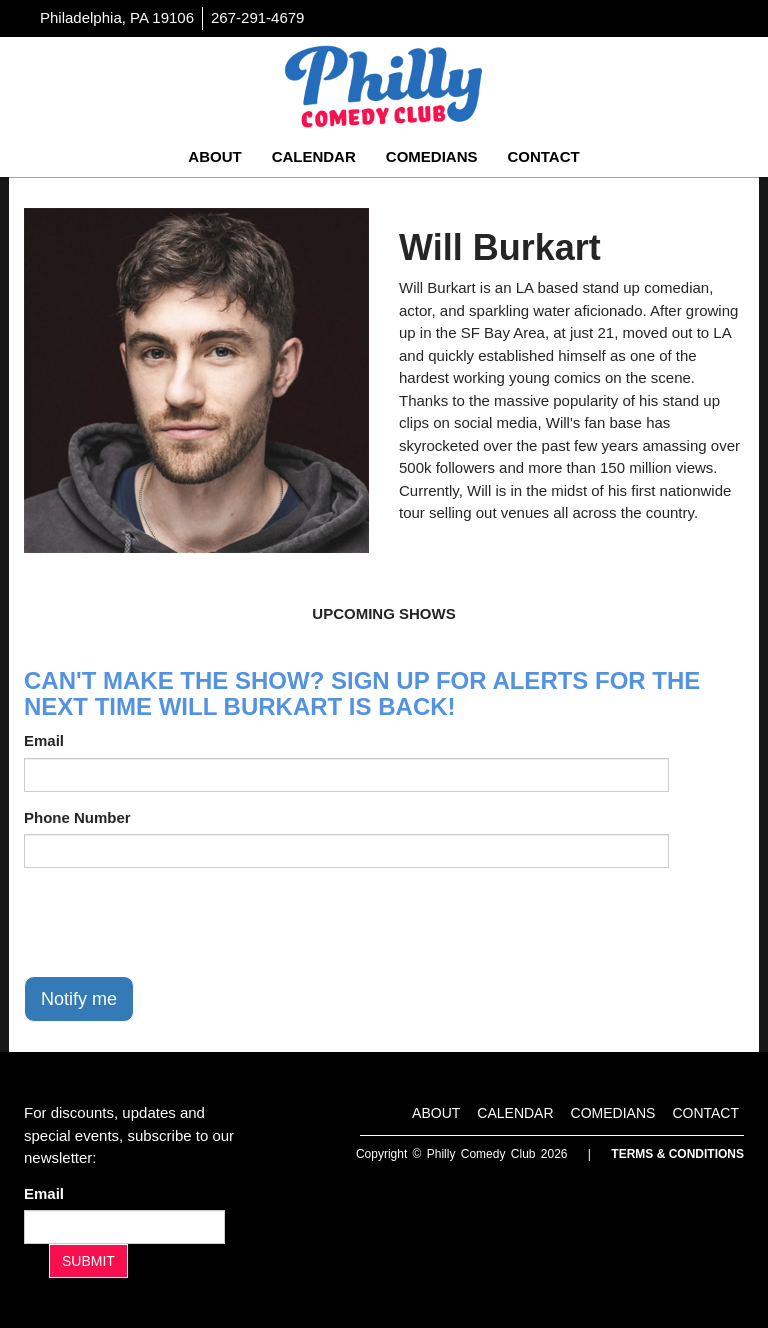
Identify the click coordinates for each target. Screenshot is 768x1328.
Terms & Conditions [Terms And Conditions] (677, 1154)
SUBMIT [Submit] (88, 1261)
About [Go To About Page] (214, 156)
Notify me (79, 999)
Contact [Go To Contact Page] (543, 156)
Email (44, 740)
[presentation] (176, 922)
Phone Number (77, 817)
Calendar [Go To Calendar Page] (314, 156)
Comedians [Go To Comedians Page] (432, 156)
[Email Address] (124, 1227)
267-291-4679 (257, 17)
